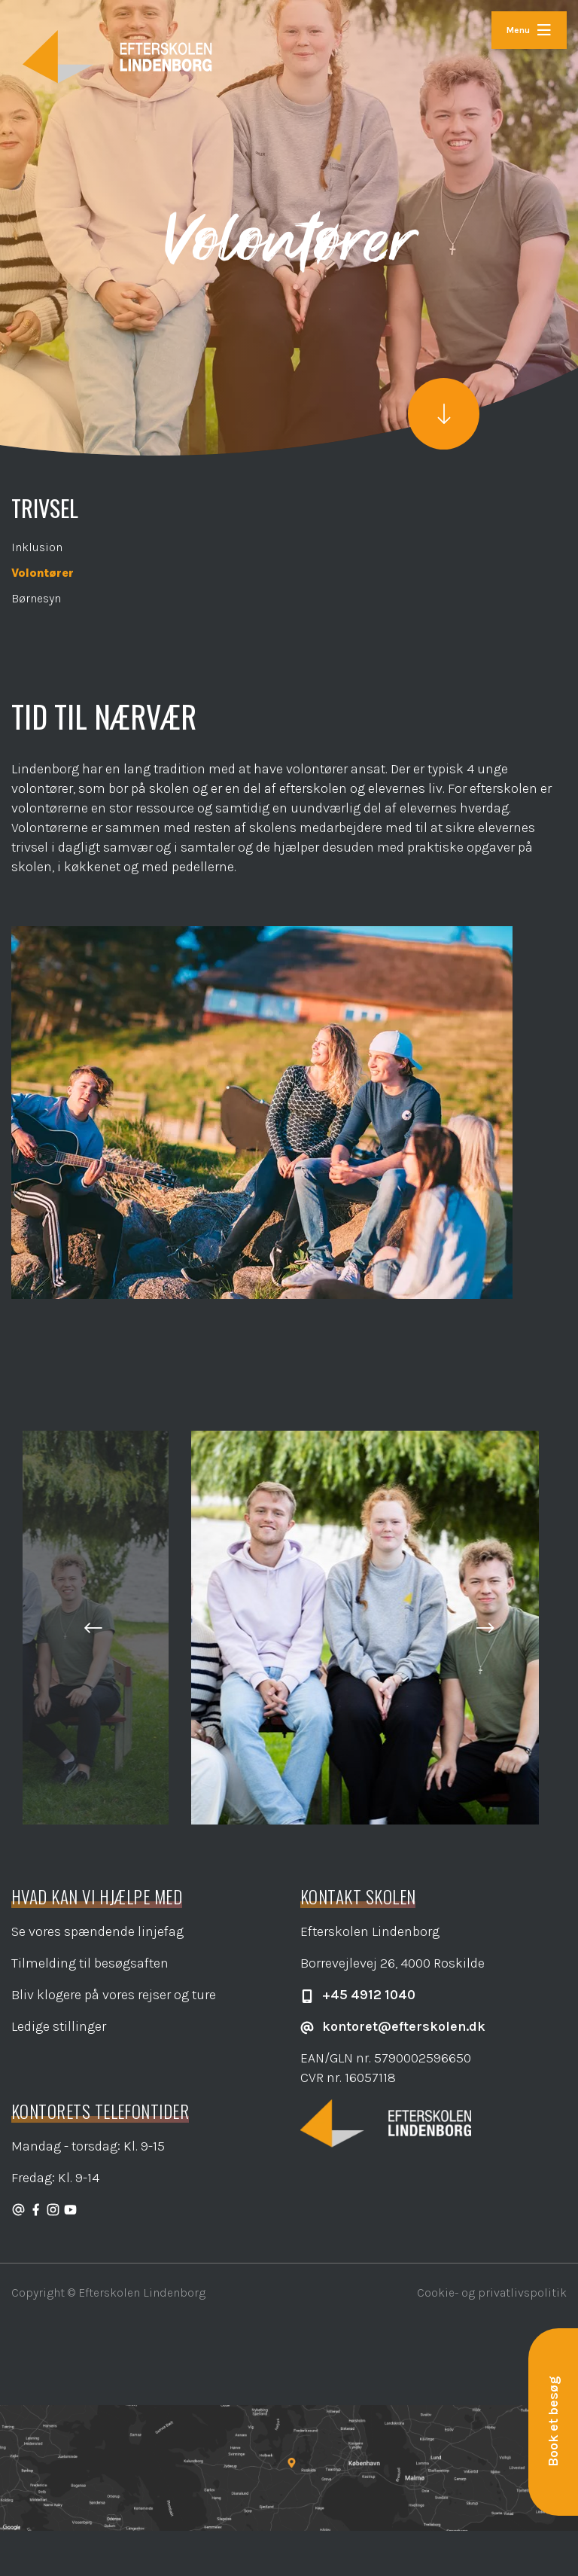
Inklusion (36, 547)
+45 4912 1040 (357, 1994)
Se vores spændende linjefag (97, 1931)
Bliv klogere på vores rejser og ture (113, 1994)
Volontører (42, 573)
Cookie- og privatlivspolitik (492, 2292)
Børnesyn (36, 598)
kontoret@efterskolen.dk (392, 2026)
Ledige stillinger (58, 2026)
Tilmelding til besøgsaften (90, 1963)
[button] (93, 1628)
